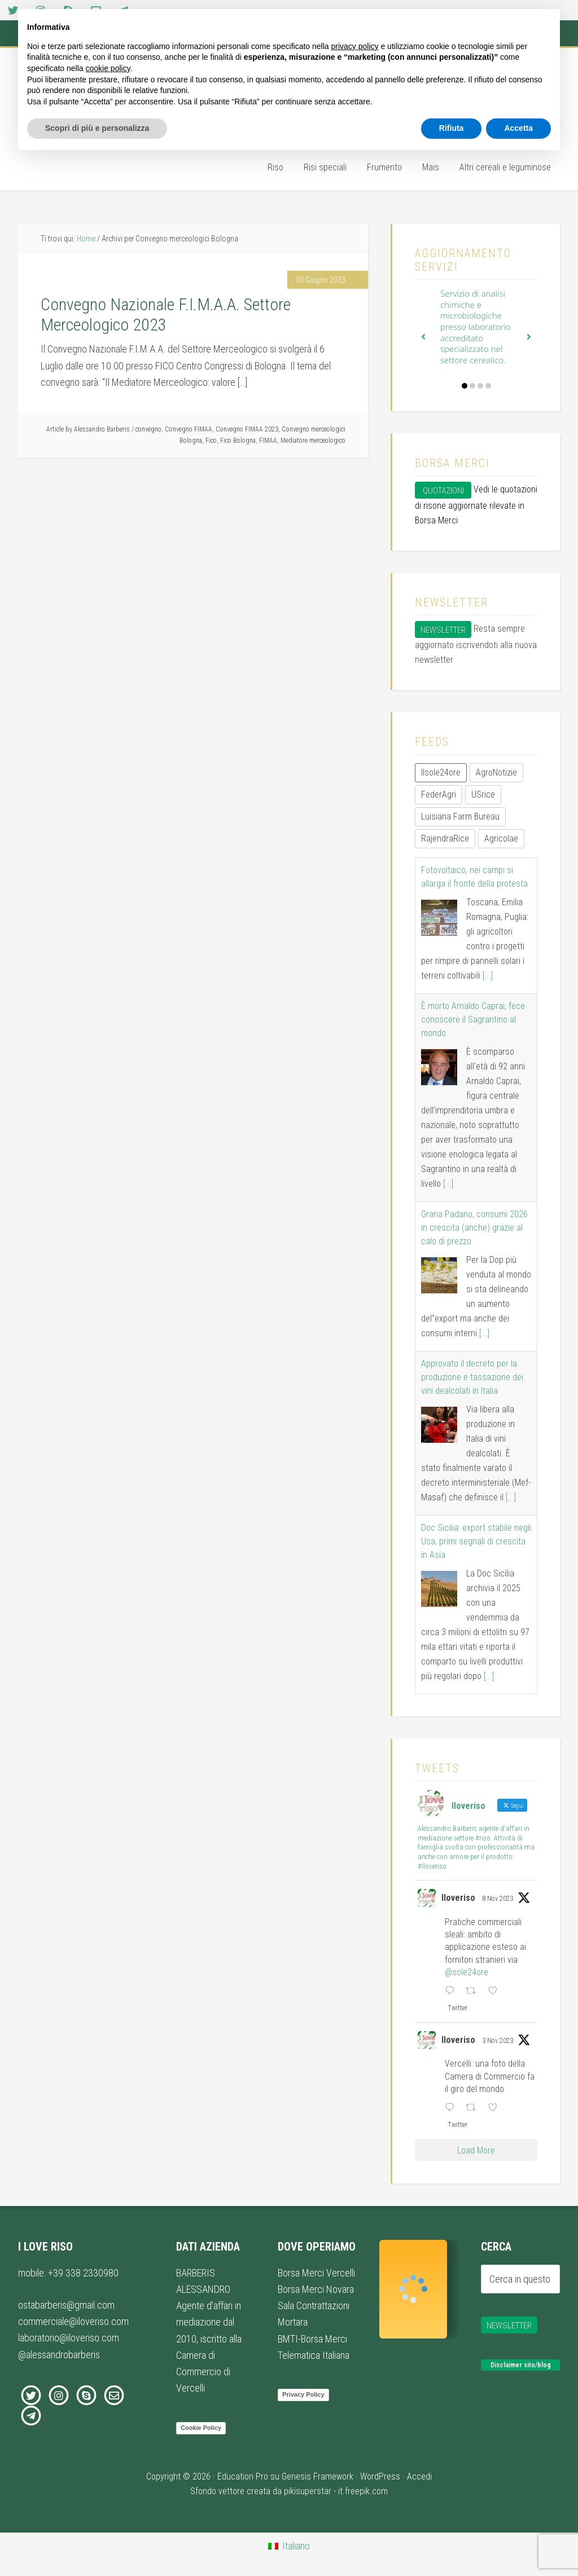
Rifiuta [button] (451, 128)
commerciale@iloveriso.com (73, 2321)
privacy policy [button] (355, 46)
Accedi (419, 2476)
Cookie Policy (201, 2427)
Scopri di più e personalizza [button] (97, 128)
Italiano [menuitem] (296, 2546)
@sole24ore (466, 1972)
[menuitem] (289, 2546)
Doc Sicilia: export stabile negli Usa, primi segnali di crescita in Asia (476, 1541)
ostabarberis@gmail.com (66, 2305)
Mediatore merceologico (313, 440)
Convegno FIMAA (188, 429)
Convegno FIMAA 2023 (247, 429)
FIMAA (268, 440)
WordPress (380, 2476)
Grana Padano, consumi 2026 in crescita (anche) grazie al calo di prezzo (474, 1228)
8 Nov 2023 (497, 1899)
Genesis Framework (317, 2476)
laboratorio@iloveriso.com (68, 2338)
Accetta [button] (518, 128)
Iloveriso (458, 1897)
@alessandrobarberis (59, 2355)
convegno (148, 429)
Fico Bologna (238, 440)
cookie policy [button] (108, 68)
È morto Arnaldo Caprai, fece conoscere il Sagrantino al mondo (473, 1019)
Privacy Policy (303, 2394)
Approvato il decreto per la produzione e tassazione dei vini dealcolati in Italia (472, 1377)
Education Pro (242, 2476)
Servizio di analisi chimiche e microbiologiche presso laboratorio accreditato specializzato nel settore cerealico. (475, 327)
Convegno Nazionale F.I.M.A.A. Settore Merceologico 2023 (166, 314)
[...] (488, 975)
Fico (211, 440)
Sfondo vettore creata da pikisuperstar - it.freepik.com (289, 2491)
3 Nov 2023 (497, 2041)
